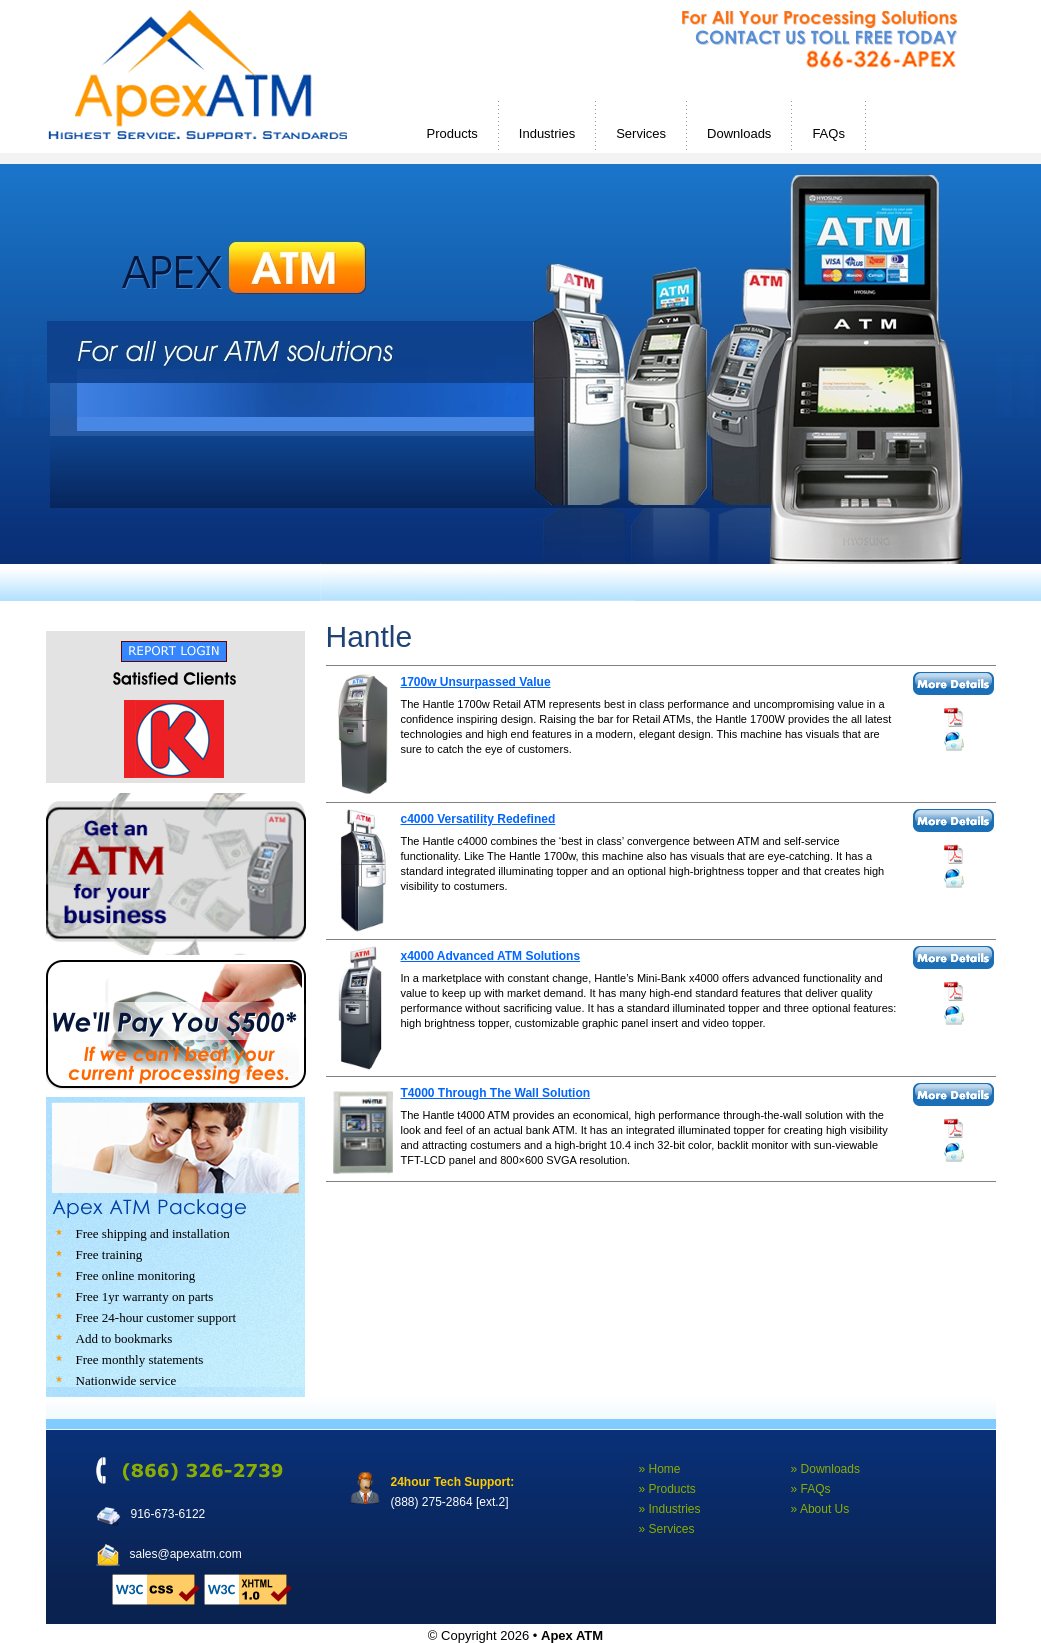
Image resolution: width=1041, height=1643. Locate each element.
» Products (667, 1489)
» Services (667, 1529)
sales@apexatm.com (186, 1554)
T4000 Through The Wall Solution (496, 1093)
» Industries (670, 1509)
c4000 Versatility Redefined (478, 819)
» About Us (820, 1509)
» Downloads (825, 1469)
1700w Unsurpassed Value (476, 682)
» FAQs (811, 1489)
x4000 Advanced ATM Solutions (491, 956)
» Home (660, 1469)
